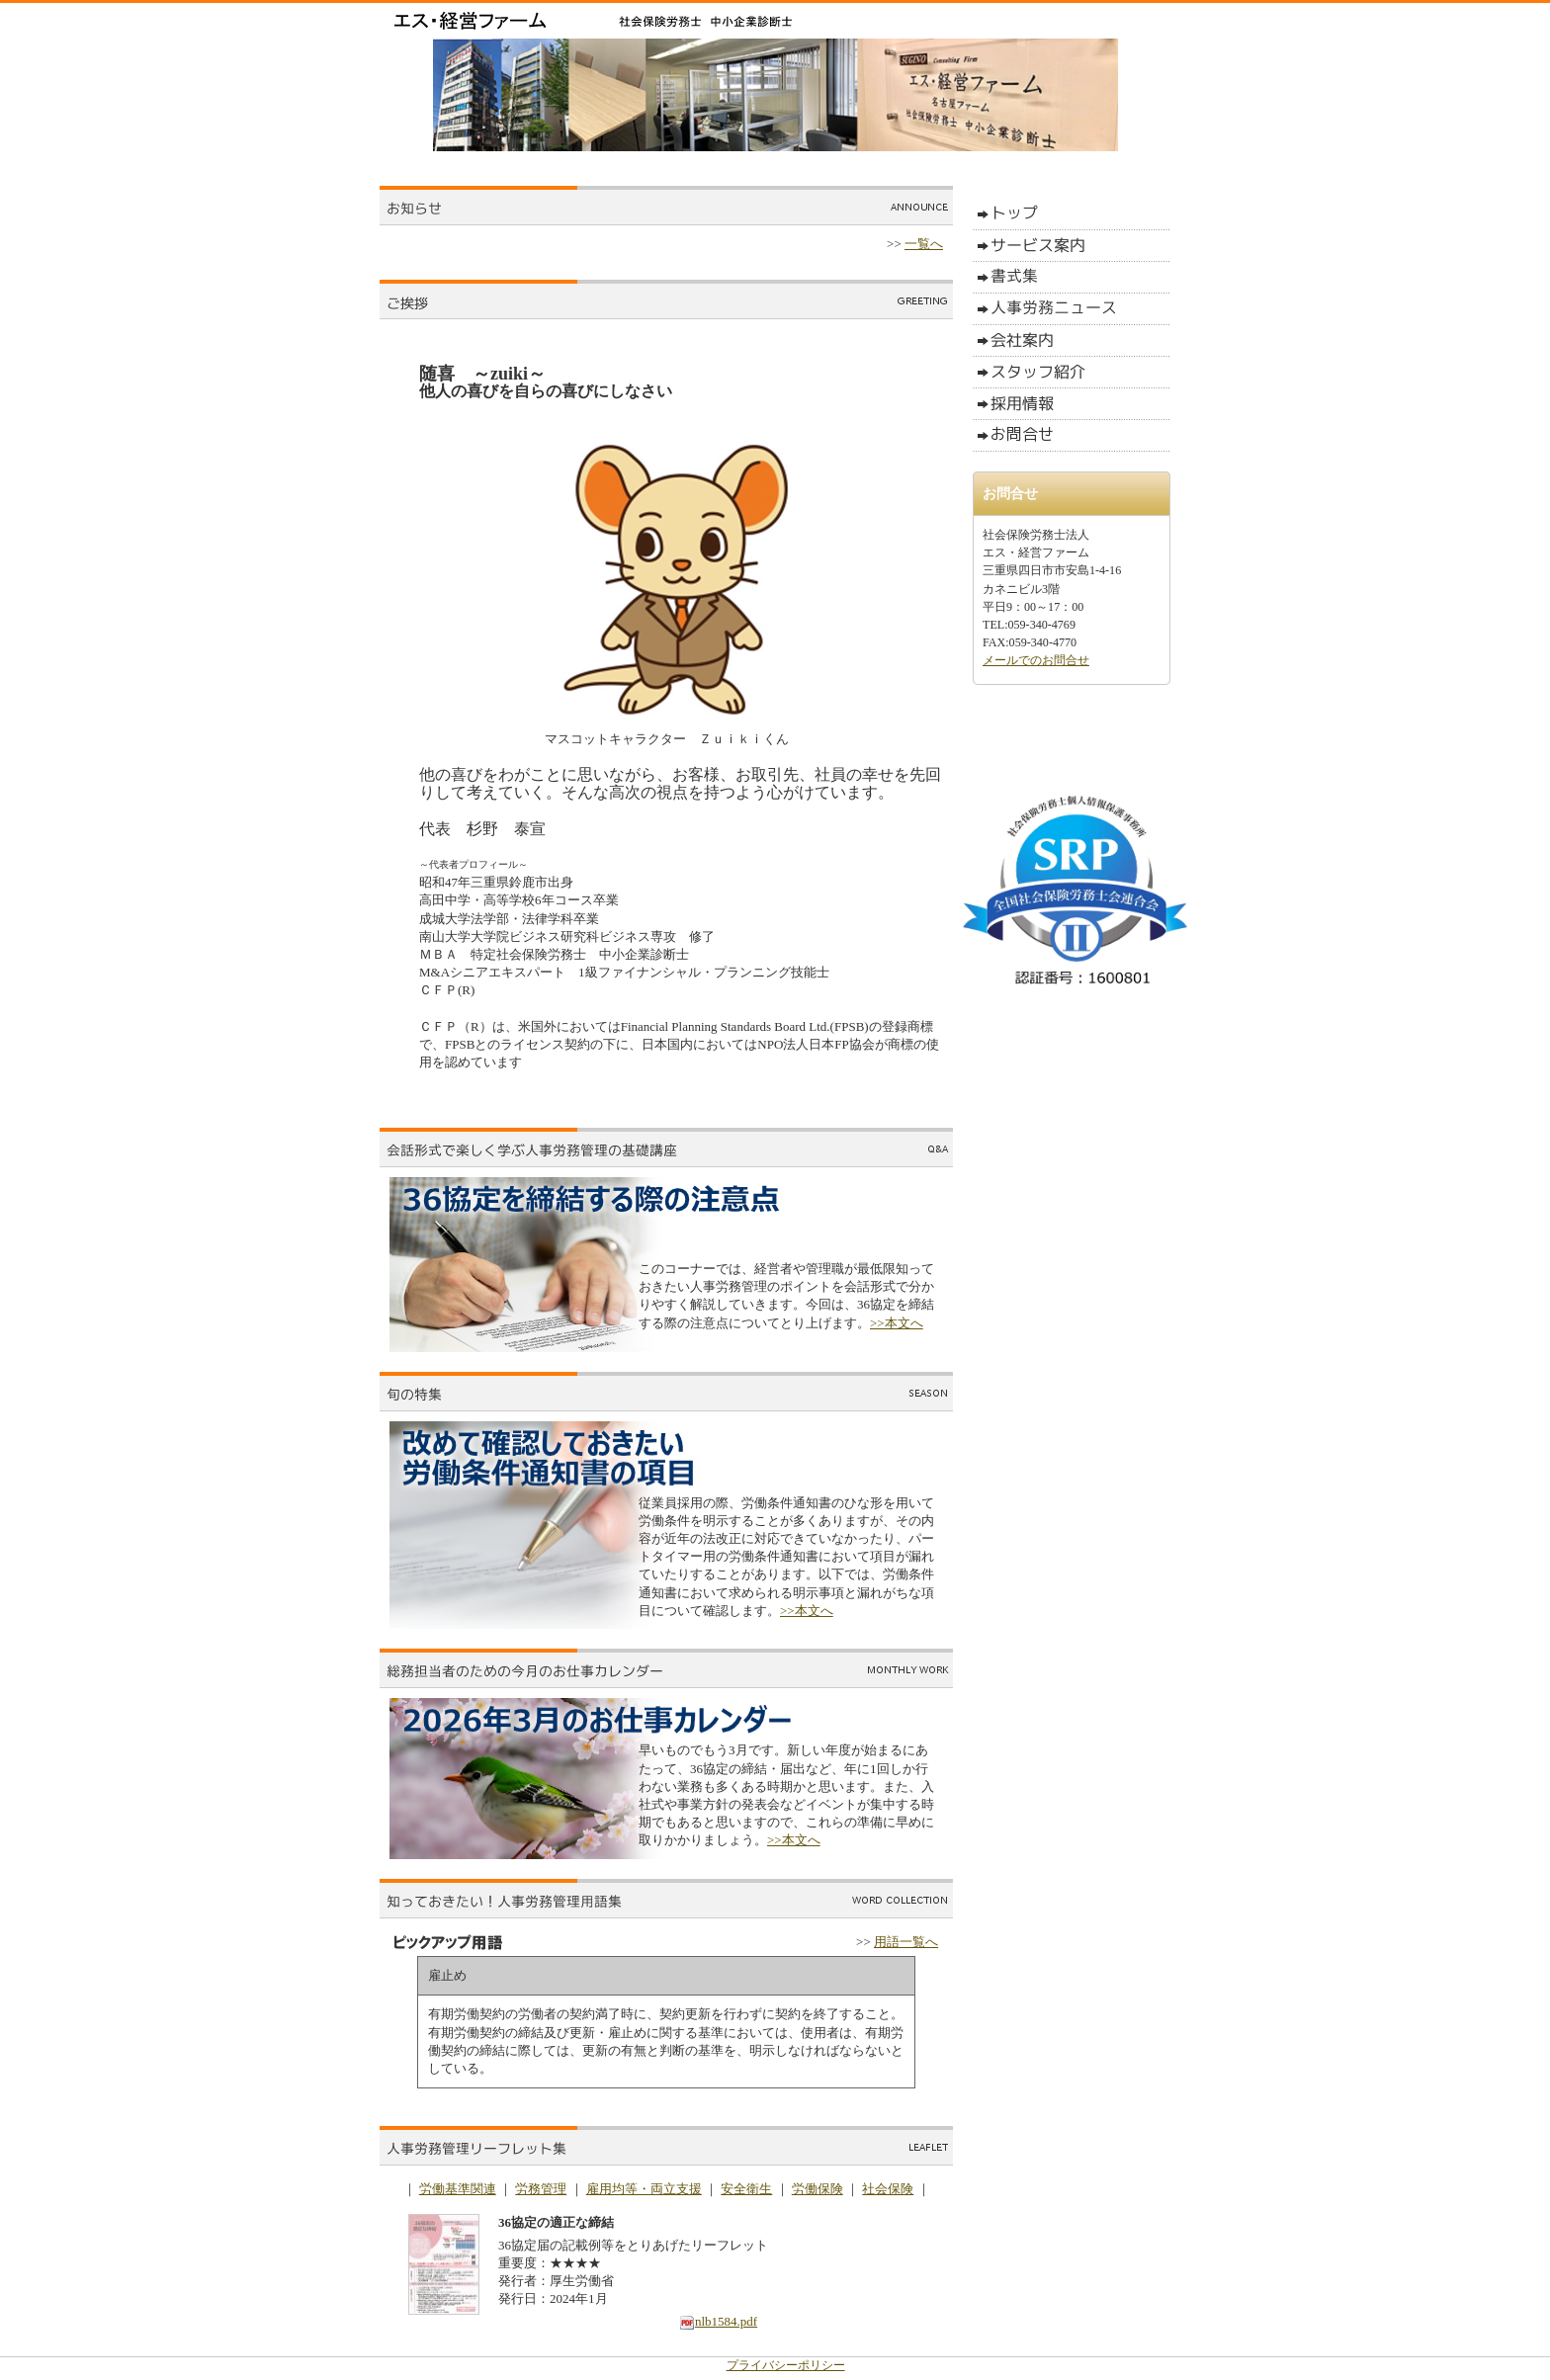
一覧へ (923, 243)
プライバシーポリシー (786, 2365)
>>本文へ (896, 1323)
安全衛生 (746, 2188)
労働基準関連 (457, 2188)
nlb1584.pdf (718, 2321)
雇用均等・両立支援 (644, 2188)
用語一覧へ (906, 1941)
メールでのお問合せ (1036, 660)
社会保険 (887, 2188)
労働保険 (817, 2188)
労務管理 (540, 2188)
